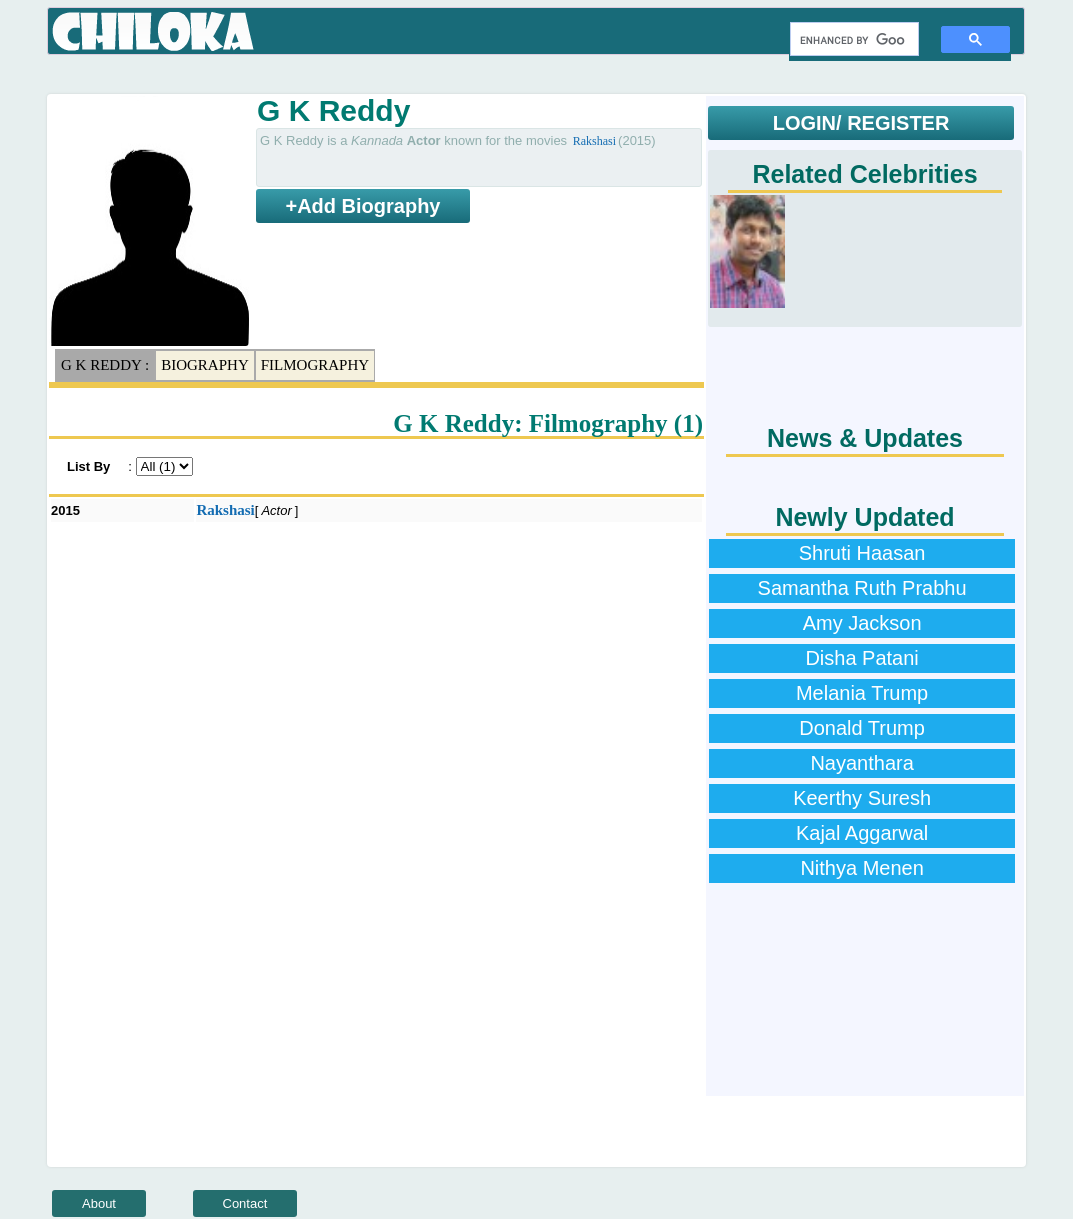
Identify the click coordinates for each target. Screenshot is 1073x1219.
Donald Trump (862, 728)
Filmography (315, 365)
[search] (852, 40)
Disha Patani (861, 658)
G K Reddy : (105, 365)
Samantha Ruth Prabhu (862, 588)
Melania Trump (862, 693)
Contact (245, 1203)
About (99, 1203)
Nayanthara (861, 763)
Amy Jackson (862, 623)
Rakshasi (594, 141)
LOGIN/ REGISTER (861, 123)
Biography (205, 365)
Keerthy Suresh (862, 798)
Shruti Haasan (862, 553)
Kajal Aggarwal (862, 833)
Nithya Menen (861, 868)
